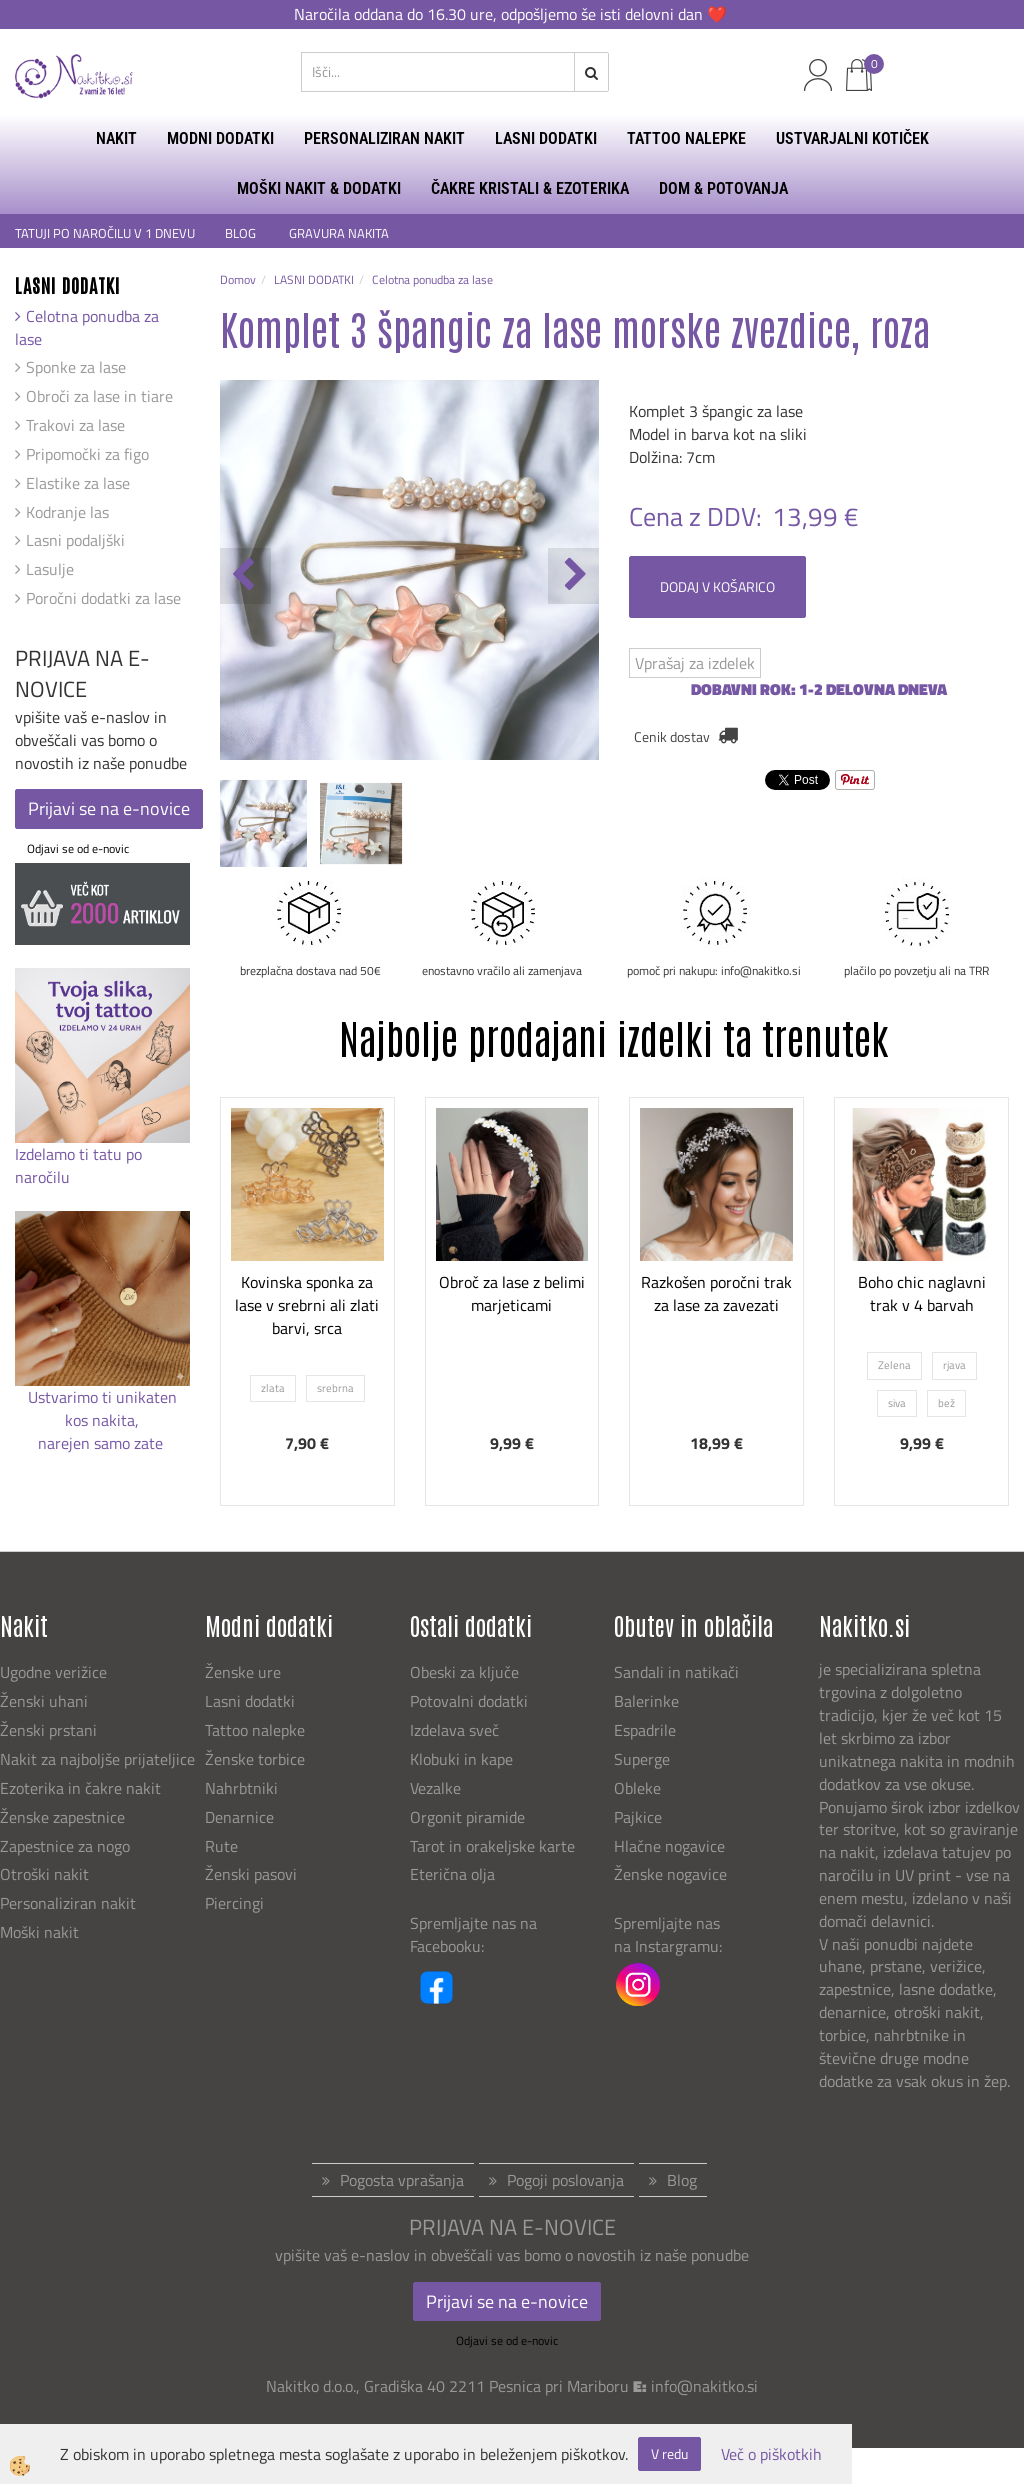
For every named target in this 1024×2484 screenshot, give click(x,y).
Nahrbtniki (241, 1788)
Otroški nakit (44, 1874)
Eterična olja (452, 1874)
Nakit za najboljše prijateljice (97, 1759)
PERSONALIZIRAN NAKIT (384, 138)
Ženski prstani (50, 1730)
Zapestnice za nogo (67, 1846)
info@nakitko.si (704, 2386)
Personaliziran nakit (68, 1903)
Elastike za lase (78, 483)
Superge (642, 1759)
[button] (573, 576)
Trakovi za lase (75, 425)
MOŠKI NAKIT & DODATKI (319, 188)
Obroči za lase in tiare (99, 396)
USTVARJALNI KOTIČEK (852, 138)
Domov (238, 279)
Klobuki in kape (461, 1759)
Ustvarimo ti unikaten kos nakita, (102, 1408)
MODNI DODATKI (220, 138)
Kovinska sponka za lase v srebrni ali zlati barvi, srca (307, 1305)
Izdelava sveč (454, 1730)
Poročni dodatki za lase (103, 598)
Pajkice (638, 1817)
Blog (682, 2180)
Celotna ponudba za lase (87, 327)
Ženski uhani (46, 1701)
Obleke (637, 1788)
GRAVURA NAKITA (339, 233)
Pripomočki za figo (87, 454)
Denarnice (239, 1817)
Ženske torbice (255, 1759)
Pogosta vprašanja (402, 2180)
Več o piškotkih (771, 2454)
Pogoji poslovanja (565, 2180)
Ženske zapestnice (64, 1817)
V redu (669, 2453)
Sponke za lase (76, 367)
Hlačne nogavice (669, 1846)
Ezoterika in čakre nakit (82, 1788)
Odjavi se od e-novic (78, 848)
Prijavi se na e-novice (109, 808)
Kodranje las (67, 512)
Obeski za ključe (464, 1672)
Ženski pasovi (253, 1874)
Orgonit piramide (467, 1817)
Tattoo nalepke (255, 1730)
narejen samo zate (102, 1443)
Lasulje (50, 569)
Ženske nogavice (670, 1874)
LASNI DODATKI (546, 138)
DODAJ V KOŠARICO (717, 586)
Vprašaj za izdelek (695, 663)
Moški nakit (41, 1932)
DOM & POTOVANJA (723, 188)
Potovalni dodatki (469, 1701)
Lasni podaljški (75, 540)
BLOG (242, 233)
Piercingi (234, 1903)
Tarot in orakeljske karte (492, 1846)
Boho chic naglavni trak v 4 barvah (922, 1293)
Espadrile (645, 1730)
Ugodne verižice (53, 1672)
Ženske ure (245, 1672)
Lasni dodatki (250, 1701)
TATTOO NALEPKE (686, 138)
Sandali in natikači (678, 1672)
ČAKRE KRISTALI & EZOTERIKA (530, 188)
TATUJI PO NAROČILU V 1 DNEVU (105, 233)
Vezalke (435, 1788)
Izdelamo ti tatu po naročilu (78, 1165)
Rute (221, 1846)
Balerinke (646, 1701)
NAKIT (116, 138)
